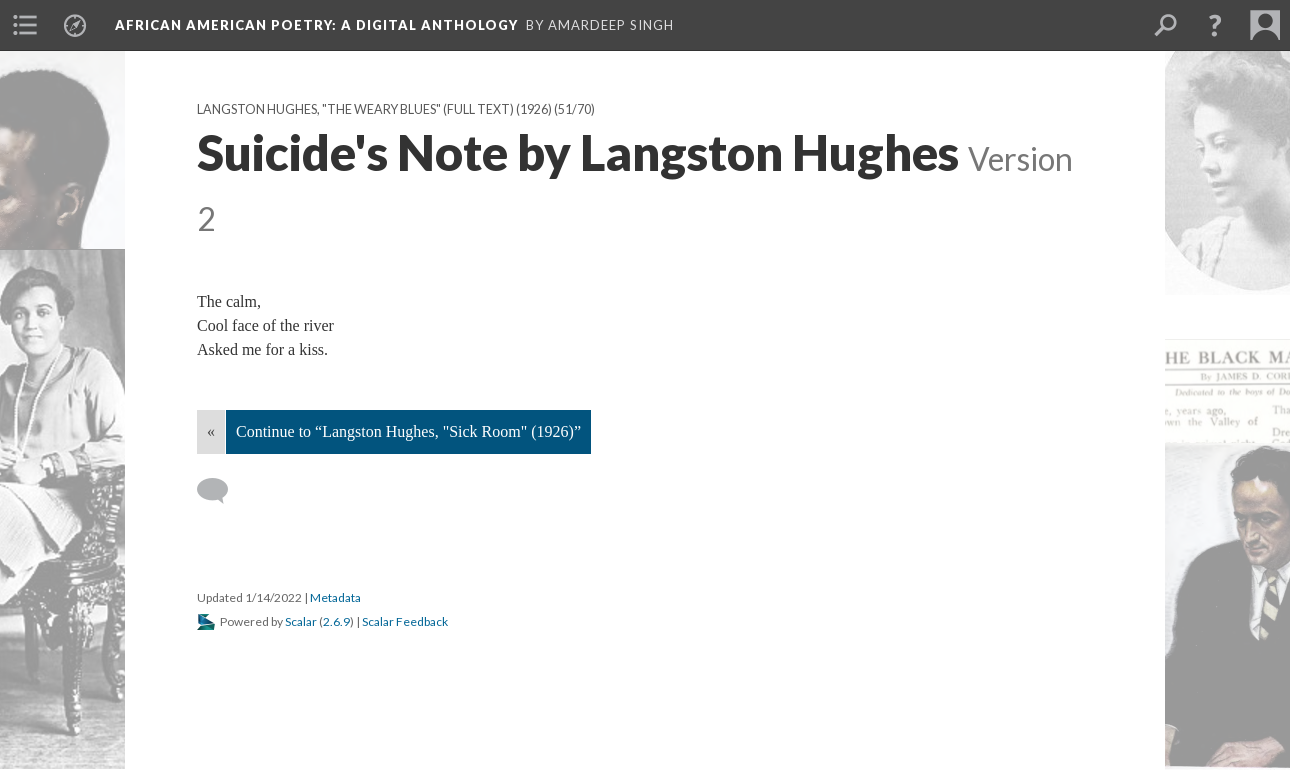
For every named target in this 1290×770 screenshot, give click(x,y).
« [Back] (211, 431)
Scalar (301, 621)
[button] (1215, 25)
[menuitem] (25, 25)
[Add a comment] (221, 491)
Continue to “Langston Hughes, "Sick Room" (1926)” (408, 431)
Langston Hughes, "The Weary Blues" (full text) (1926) (374, 109)
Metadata (335, 597)
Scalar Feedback (405, 621)
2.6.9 (336, 621)
